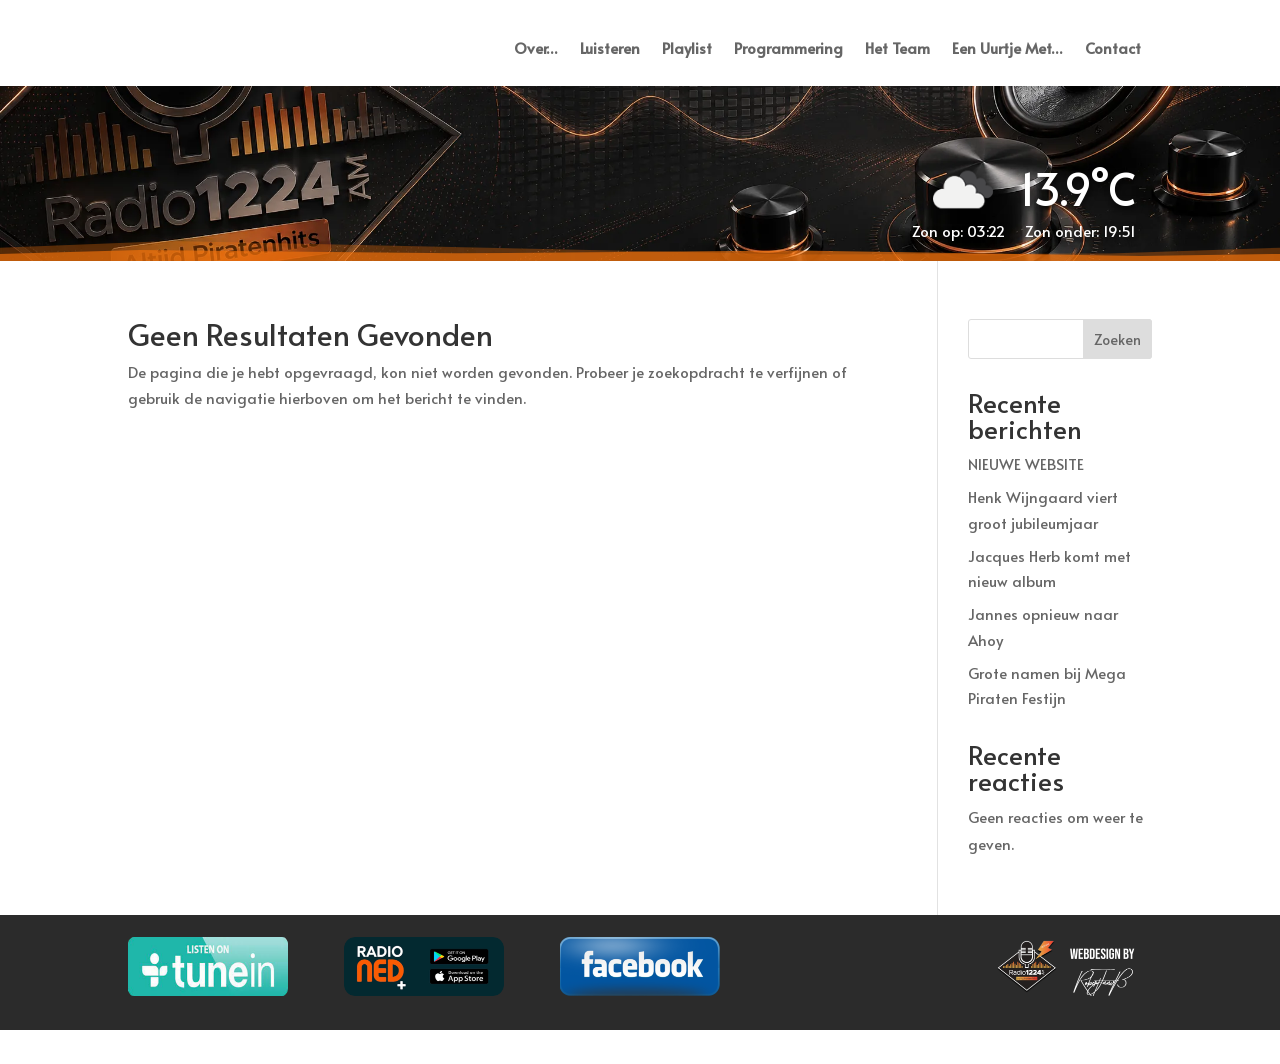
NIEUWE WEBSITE (1026, 497)
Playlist (687, 64)
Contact (1113, 64)
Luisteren (610, 64)
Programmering (788, 64)
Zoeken (1117, 373)
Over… (536, 64)
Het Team (897, 64)
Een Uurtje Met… (1007, 64)
